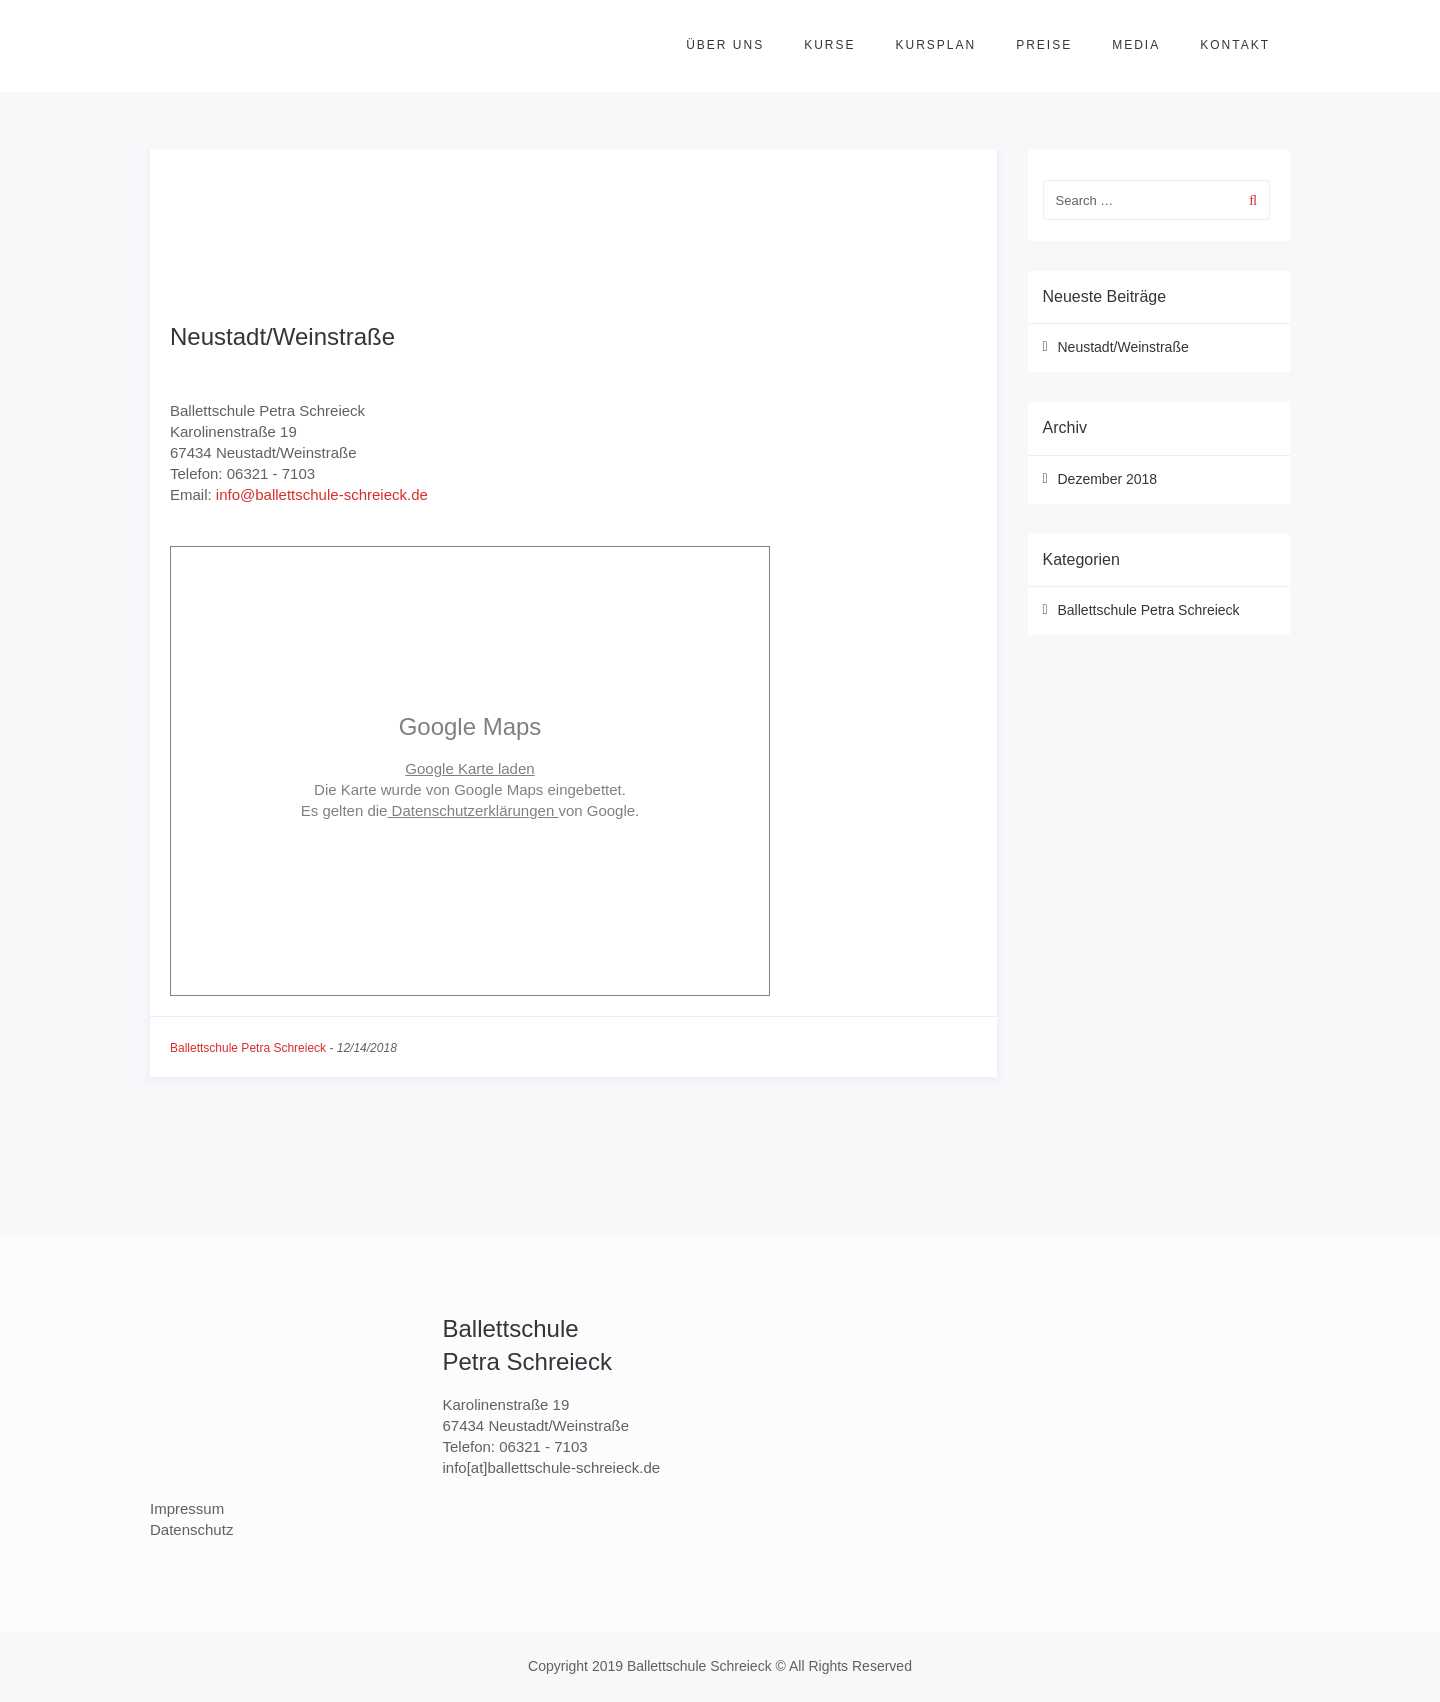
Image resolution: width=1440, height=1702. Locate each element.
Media (1136, 45)
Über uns (725, 45)
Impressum (187, 1508)
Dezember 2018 (1108, 479)
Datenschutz (191, 1529)
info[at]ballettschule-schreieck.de (552, 1467)
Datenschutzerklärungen (472, 810)
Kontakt (1235, 45)
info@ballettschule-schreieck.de (322, 494)
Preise (1044, 45)
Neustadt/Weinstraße (282, 336)
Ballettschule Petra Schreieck (248, 1048)
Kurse (829, 45)
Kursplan (936, 45)
